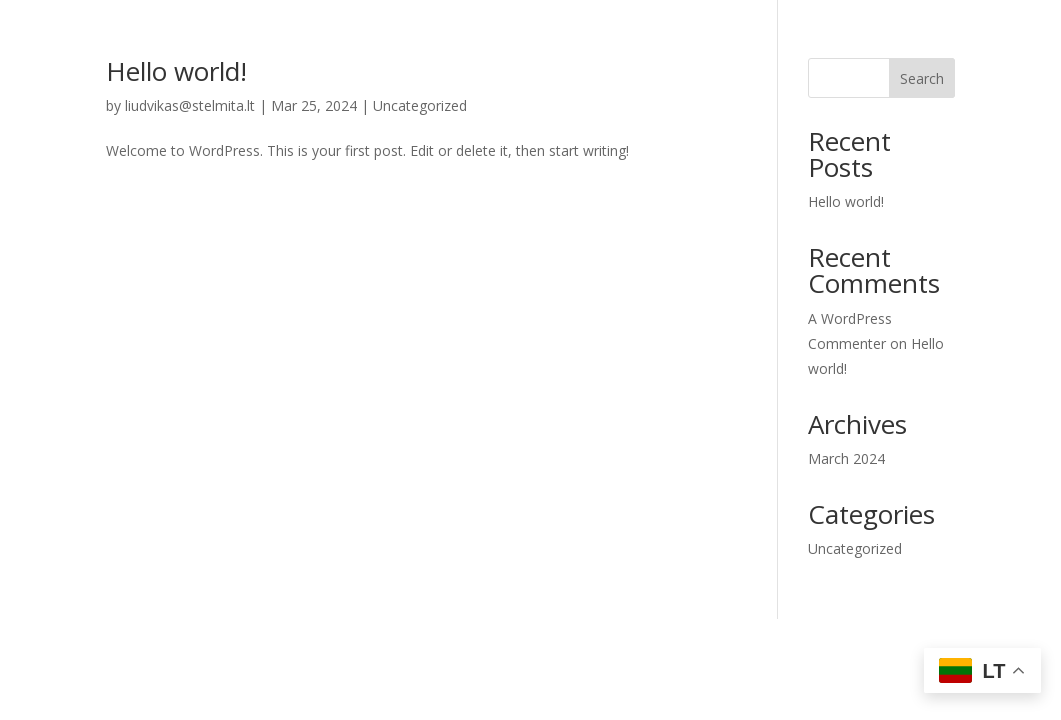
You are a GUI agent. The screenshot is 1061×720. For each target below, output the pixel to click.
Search (922, 78)
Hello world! (176, 71)
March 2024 (846, 458)
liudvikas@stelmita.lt (190, 105)
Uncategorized (420, 105)
